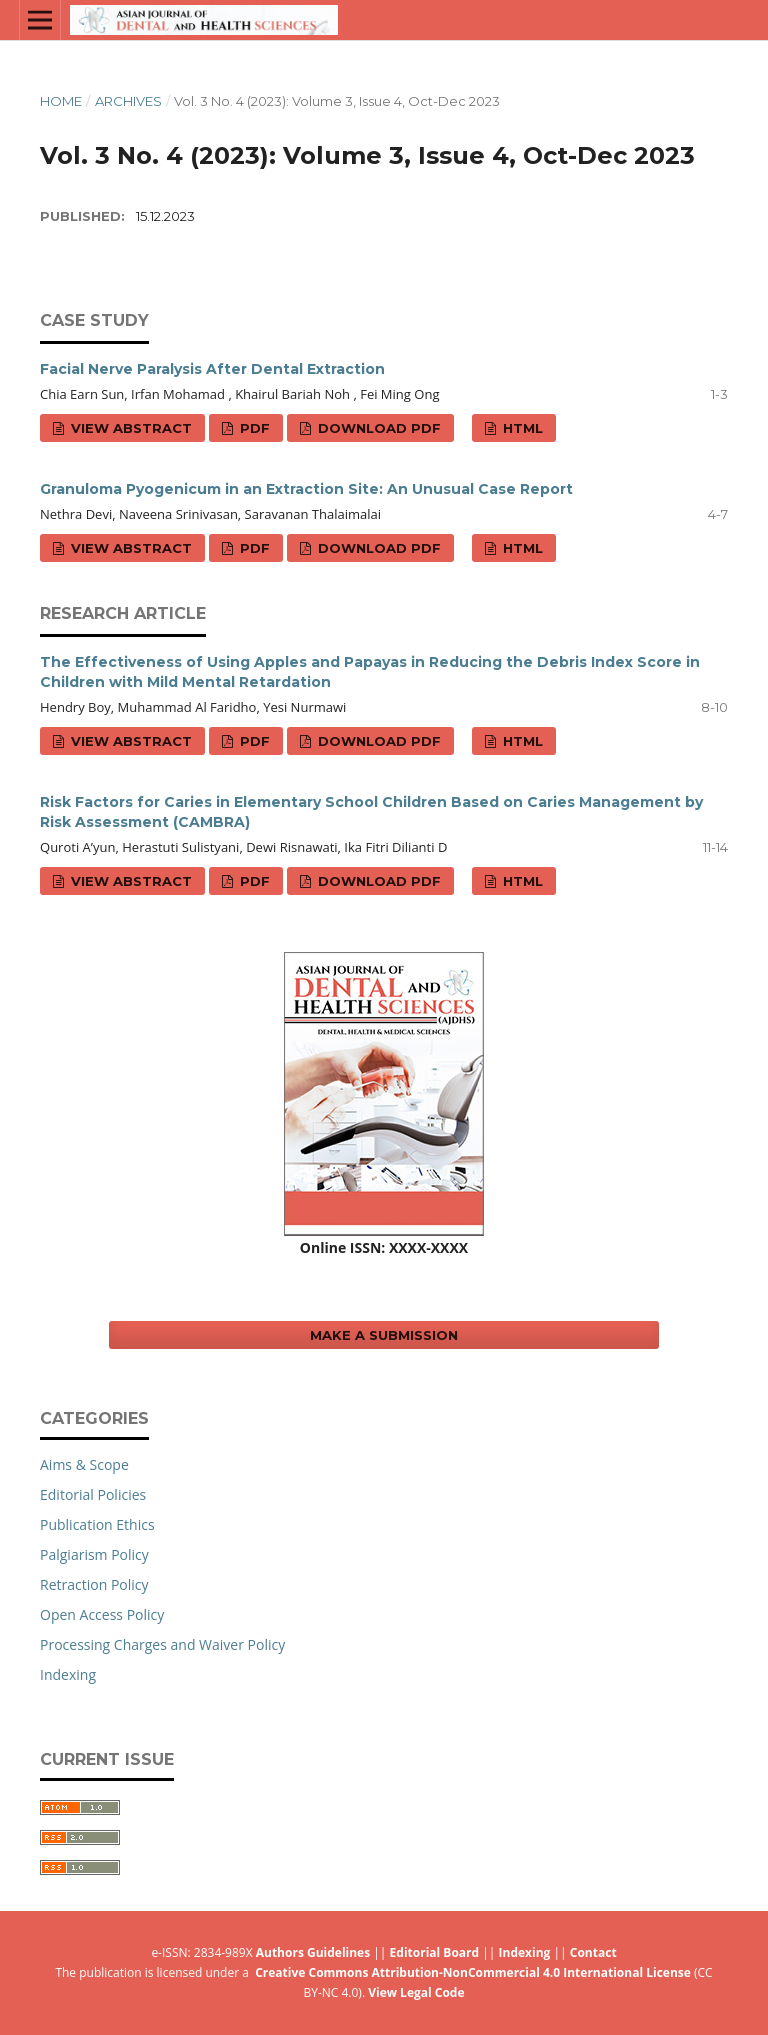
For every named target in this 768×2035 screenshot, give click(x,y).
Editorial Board (435, 1952)
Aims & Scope (84, 1464)
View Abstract (129, 428)
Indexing (68, 1674)
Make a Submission (384, 1335)
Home (61, 101)
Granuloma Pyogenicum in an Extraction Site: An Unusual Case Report (306, 489)
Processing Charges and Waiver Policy (162, 1644)
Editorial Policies (93, 1494)
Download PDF (377, 428)
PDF (253, 428)
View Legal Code (416, 1992)
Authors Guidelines (313, 1952)
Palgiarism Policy (94, 1554)
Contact (593, 1952)
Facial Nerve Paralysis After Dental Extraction (212, 369)
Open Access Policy (102, 1614)
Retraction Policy (94, 1584)
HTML (521, 428)
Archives (128, 101)
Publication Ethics (97, 1524)
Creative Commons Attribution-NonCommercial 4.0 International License (473, 1972)
